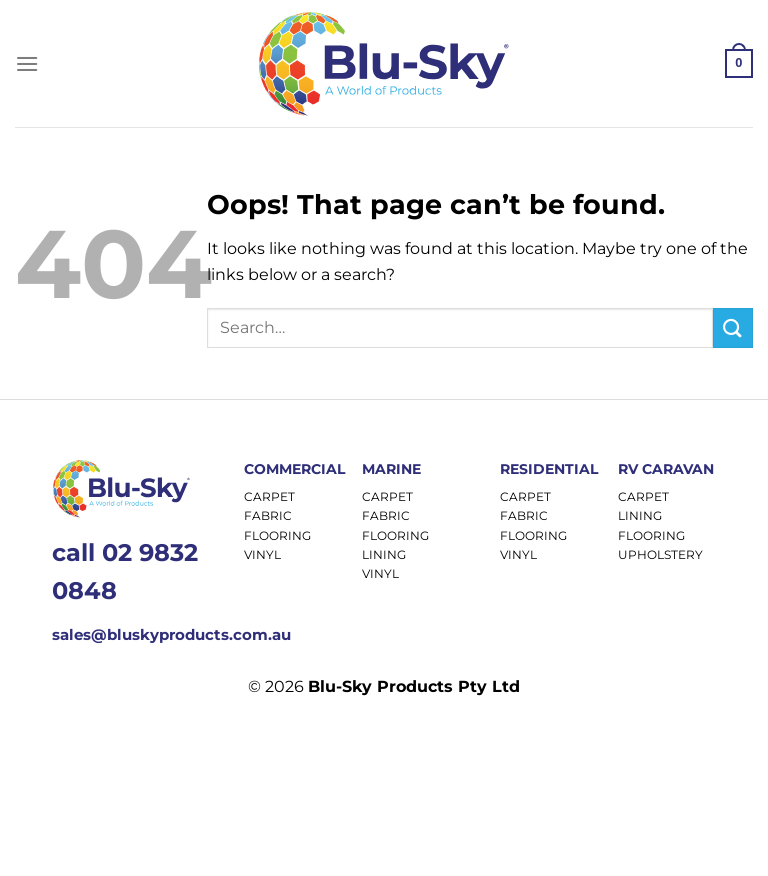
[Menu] (27, 63)
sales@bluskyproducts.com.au (171, 634)
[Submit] (733, 327)
